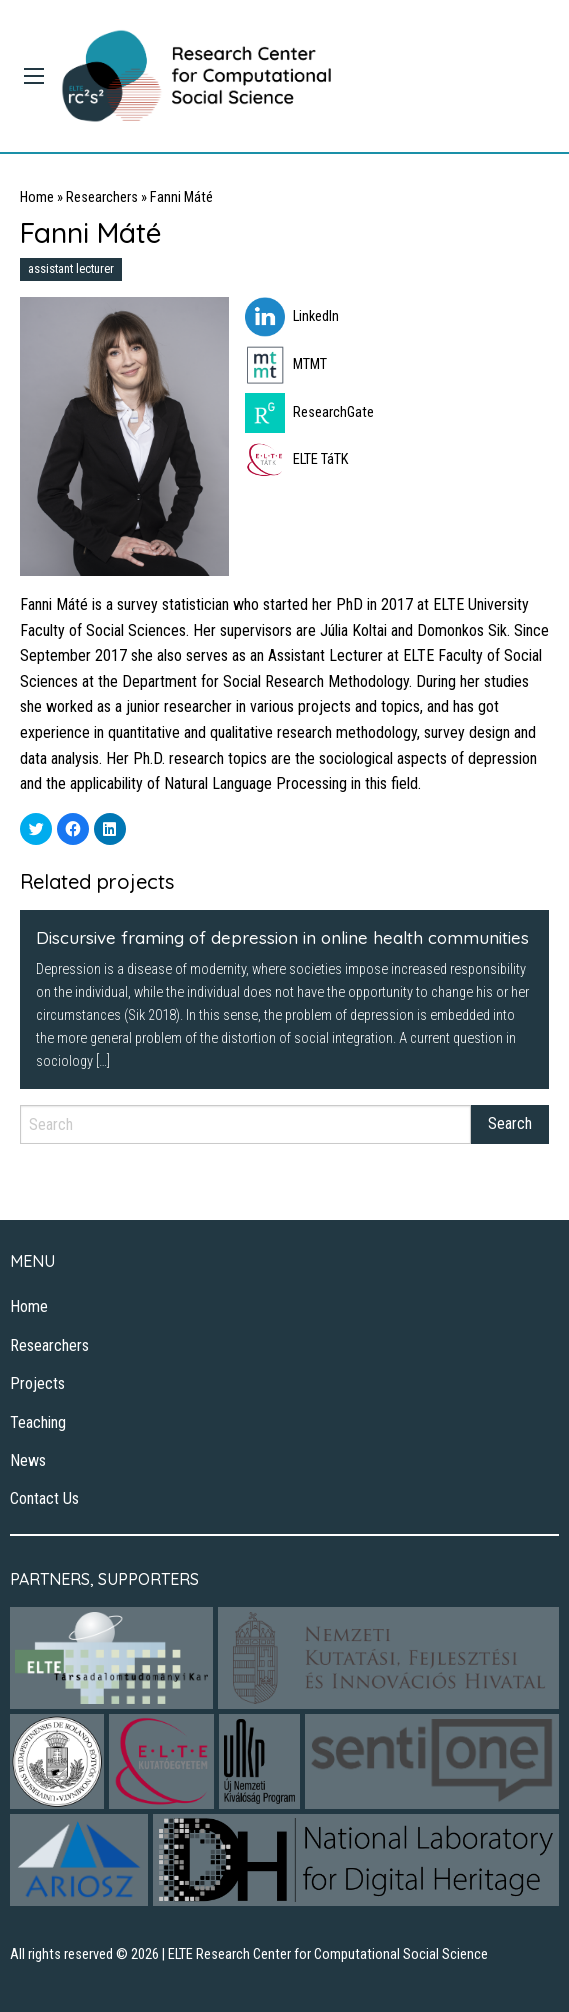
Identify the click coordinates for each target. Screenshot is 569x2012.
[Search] (245, 1124)
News (28, 1460)
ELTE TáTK (296, 459)
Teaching (38, 1422)
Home (37, 197)
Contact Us (44, 1498)
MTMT (286, 364)
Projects (37, 1383)
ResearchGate (309, 412)
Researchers (102, 197)
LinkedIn (292, 316)
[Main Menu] (34, 76)
